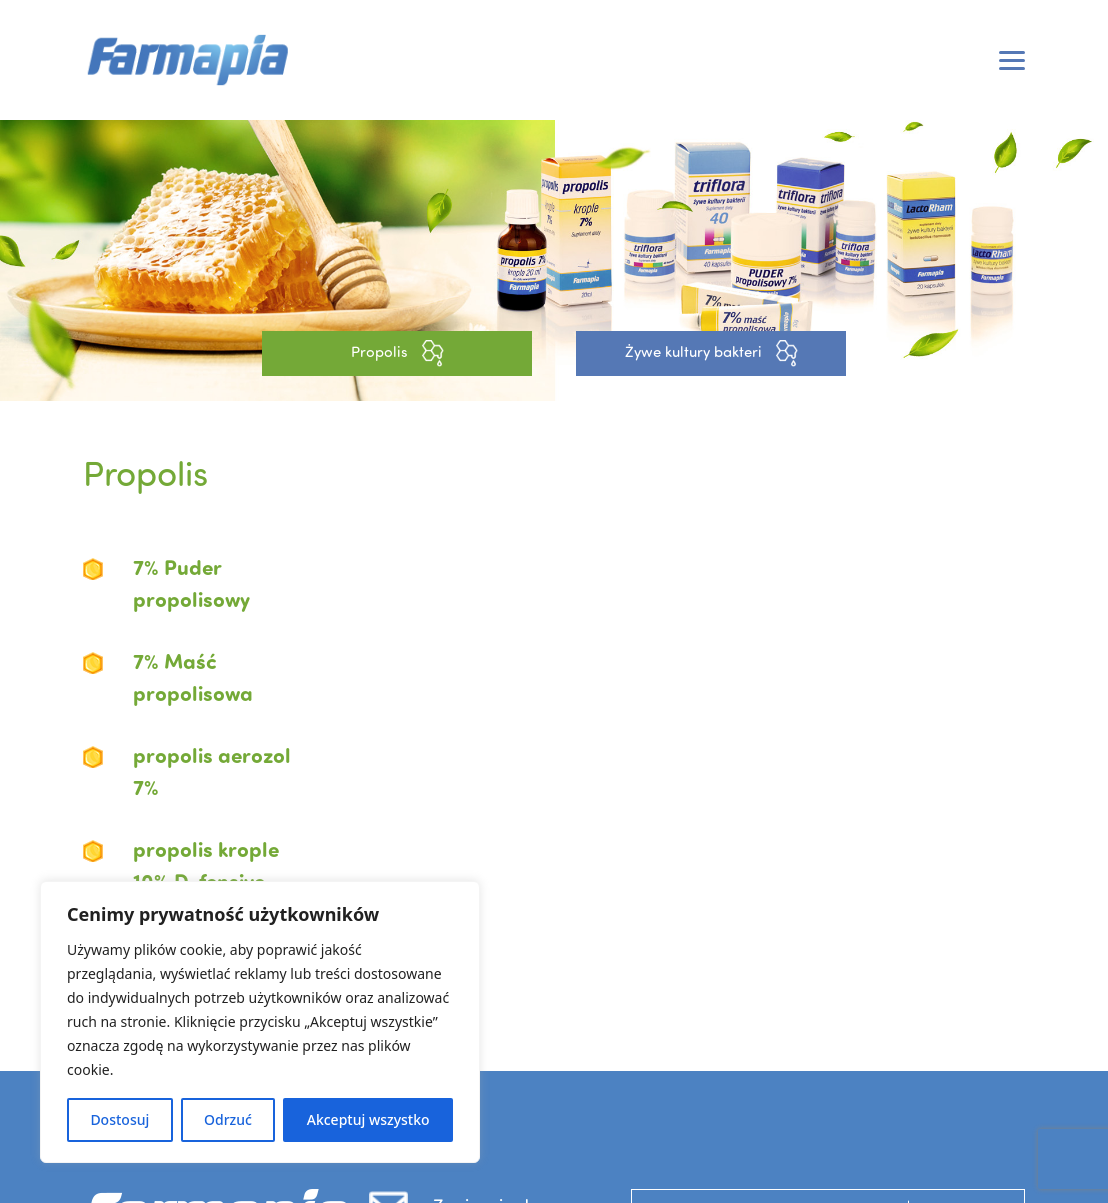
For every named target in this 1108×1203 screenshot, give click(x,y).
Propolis (397, 353)
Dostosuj (119, 1119)
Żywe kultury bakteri (711, 353)
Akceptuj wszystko (368, 1119)
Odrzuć (228, 1119)
